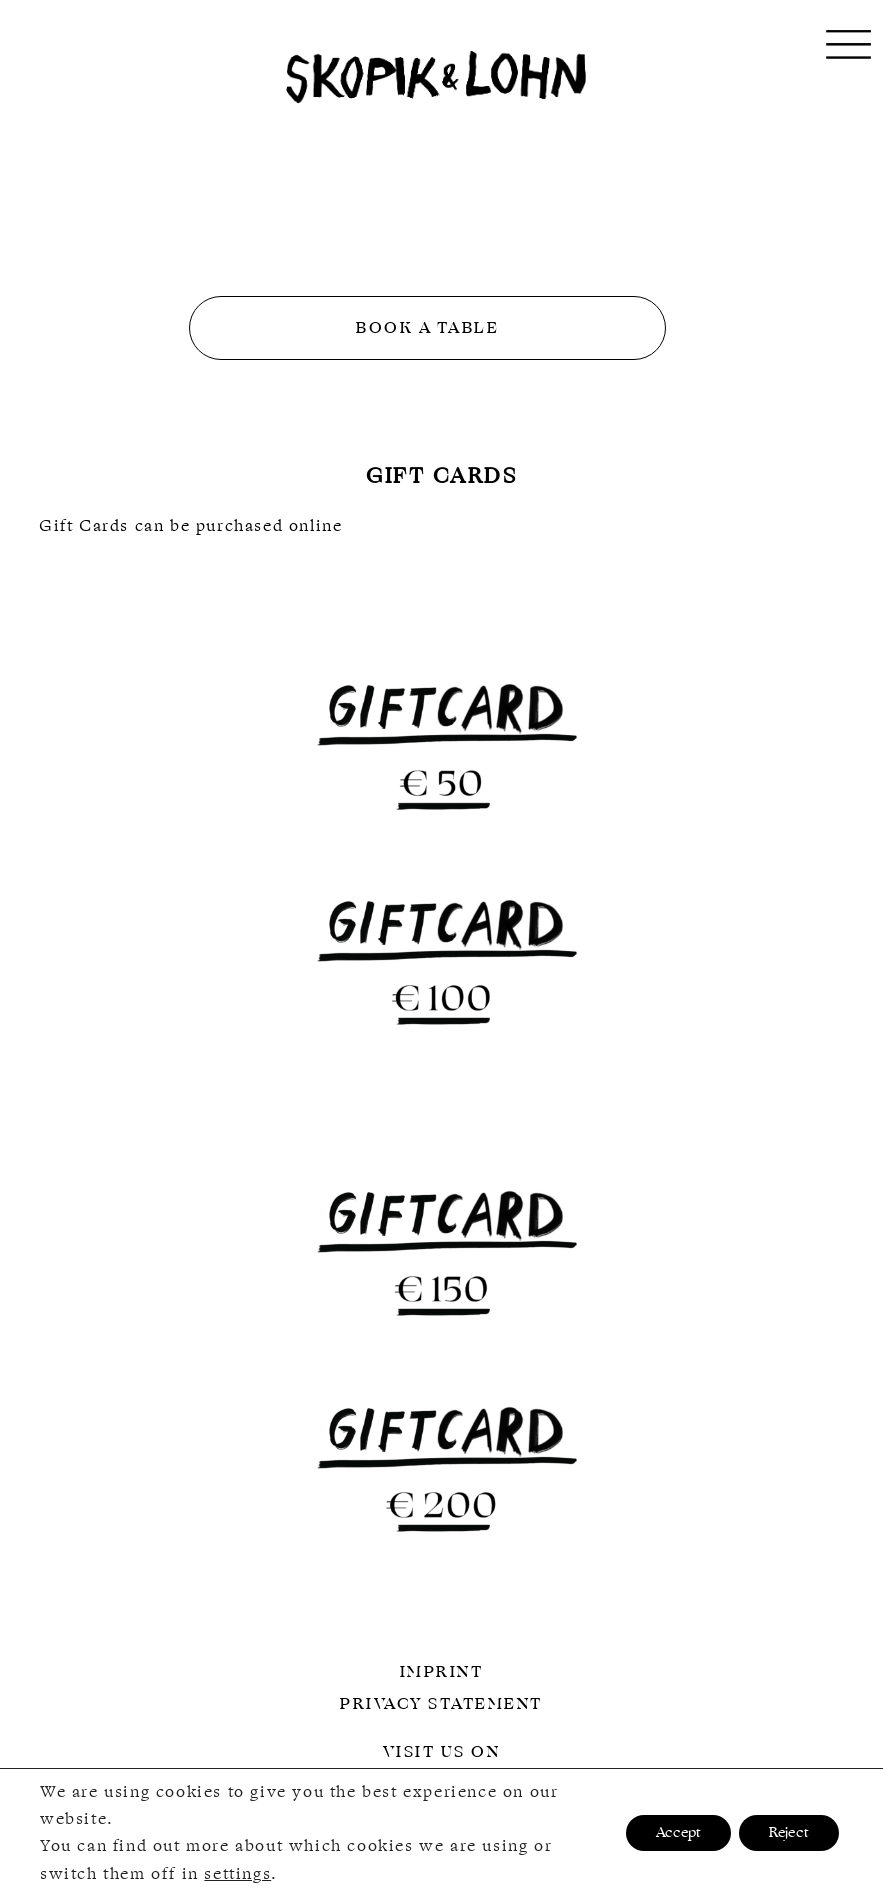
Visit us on (442, 1752)
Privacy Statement (441, 1704)
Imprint (442, 1672)
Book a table (427, 328)
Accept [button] (678, 1833)
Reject (789, 1833)
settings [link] (237, 1874)
